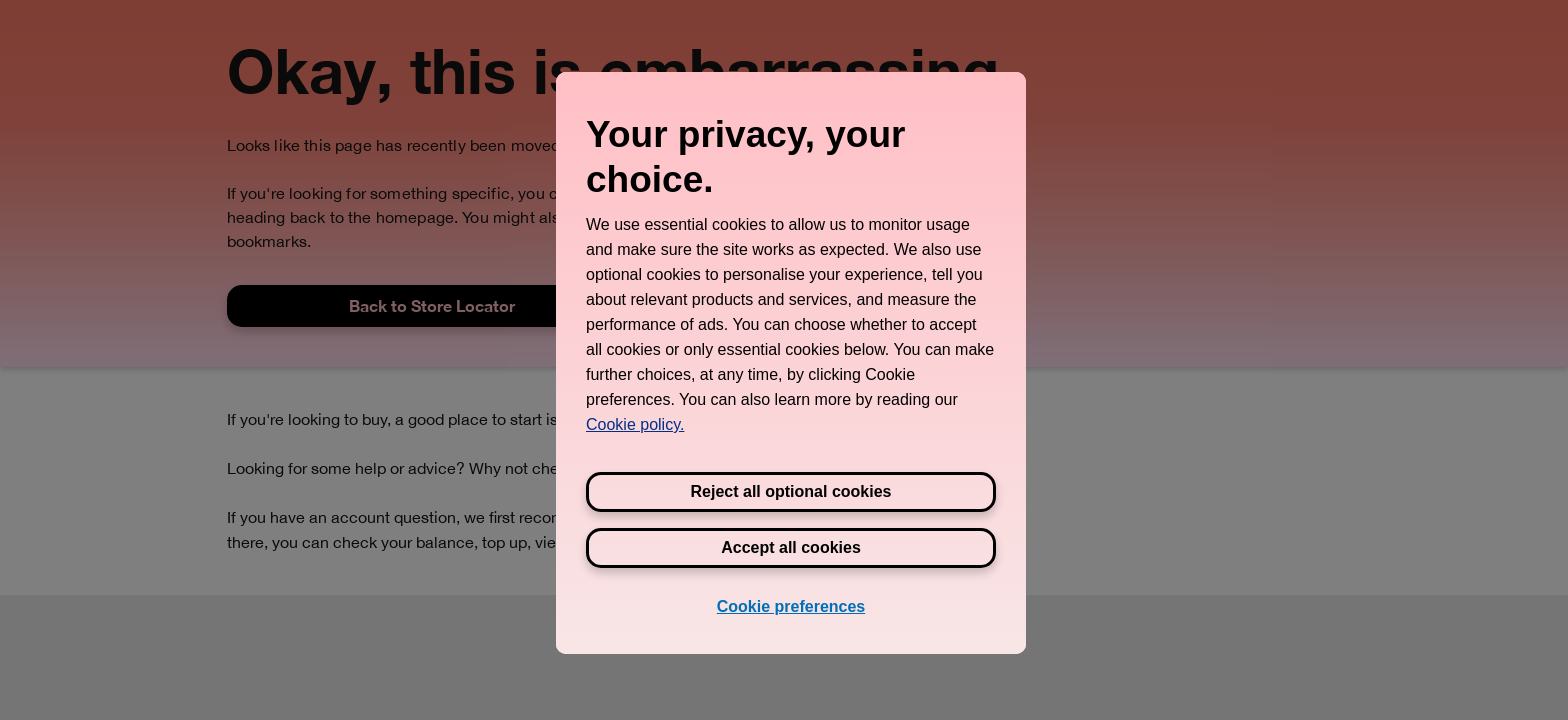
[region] (791, 363)
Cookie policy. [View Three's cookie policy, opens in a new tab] (635, 424)
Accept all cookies (791, 547)
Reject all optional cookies (791, 491)
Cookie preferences (791, 606)
